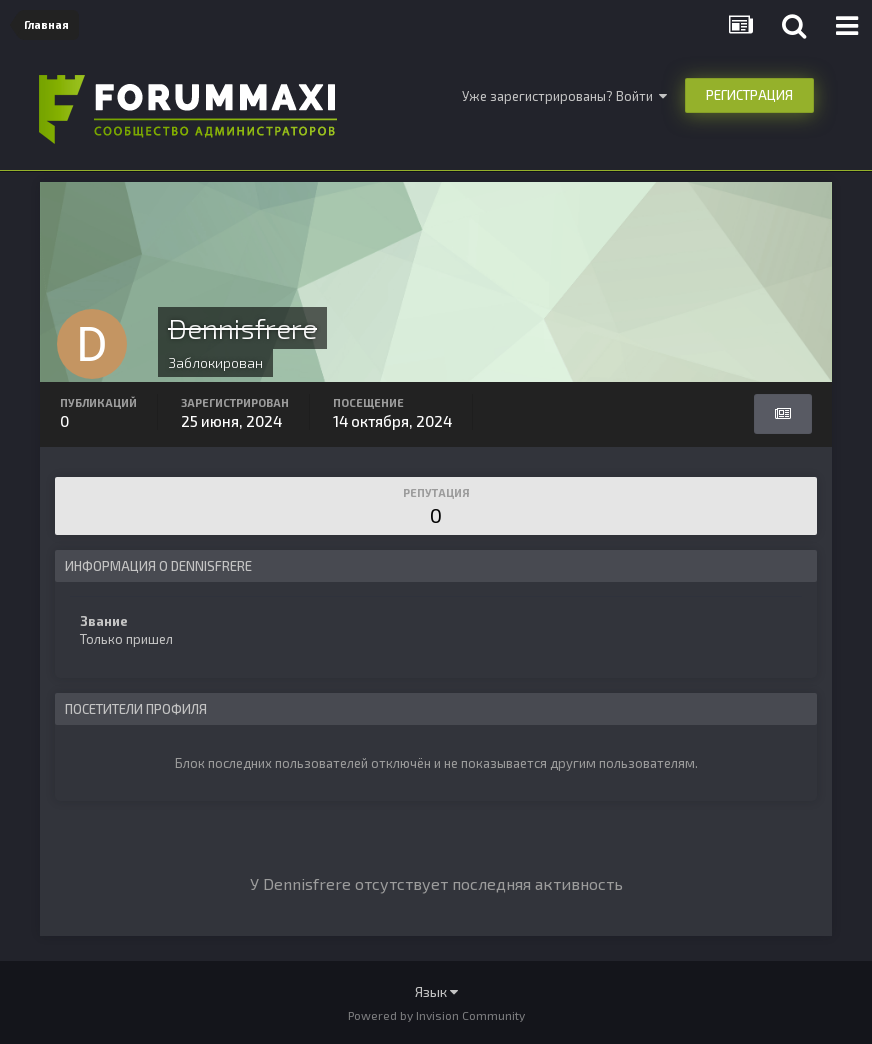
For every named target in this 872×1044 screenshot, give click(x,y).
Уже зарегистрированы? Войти (564, 96)
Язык (436, 991)
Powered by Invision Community (436, 1015)
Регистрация (749, 95)
